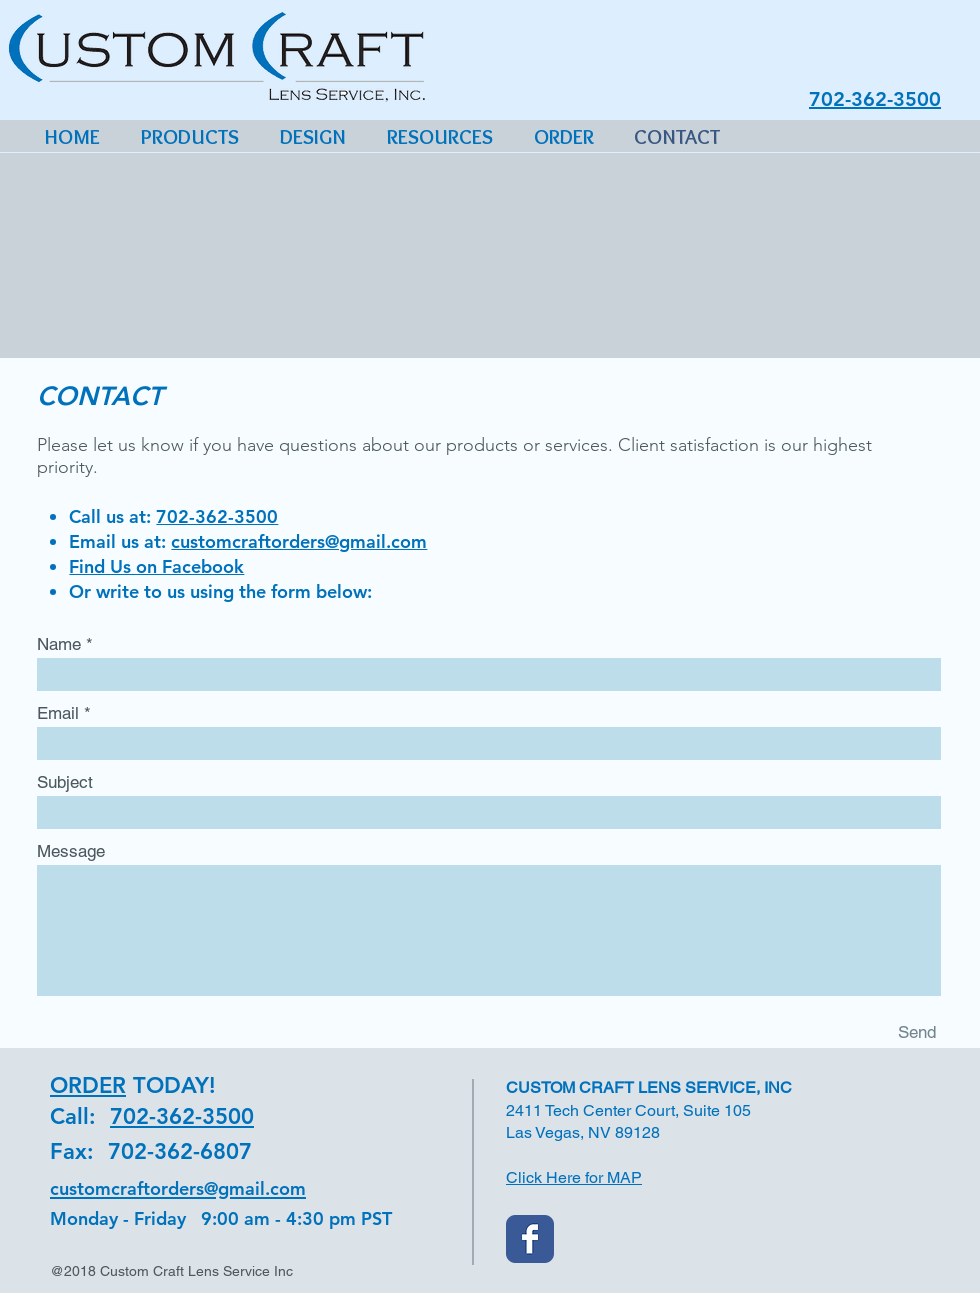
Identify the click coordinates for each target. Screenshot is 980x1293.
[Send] (917, 1032)
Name (59, 644)
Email (58, 713)
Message (71, 851)
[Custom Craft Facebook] (530, 1239)
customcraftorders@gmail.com (299, 541)
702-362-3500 (217, 516)
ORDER (88, 1085)
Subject (65, 782)
